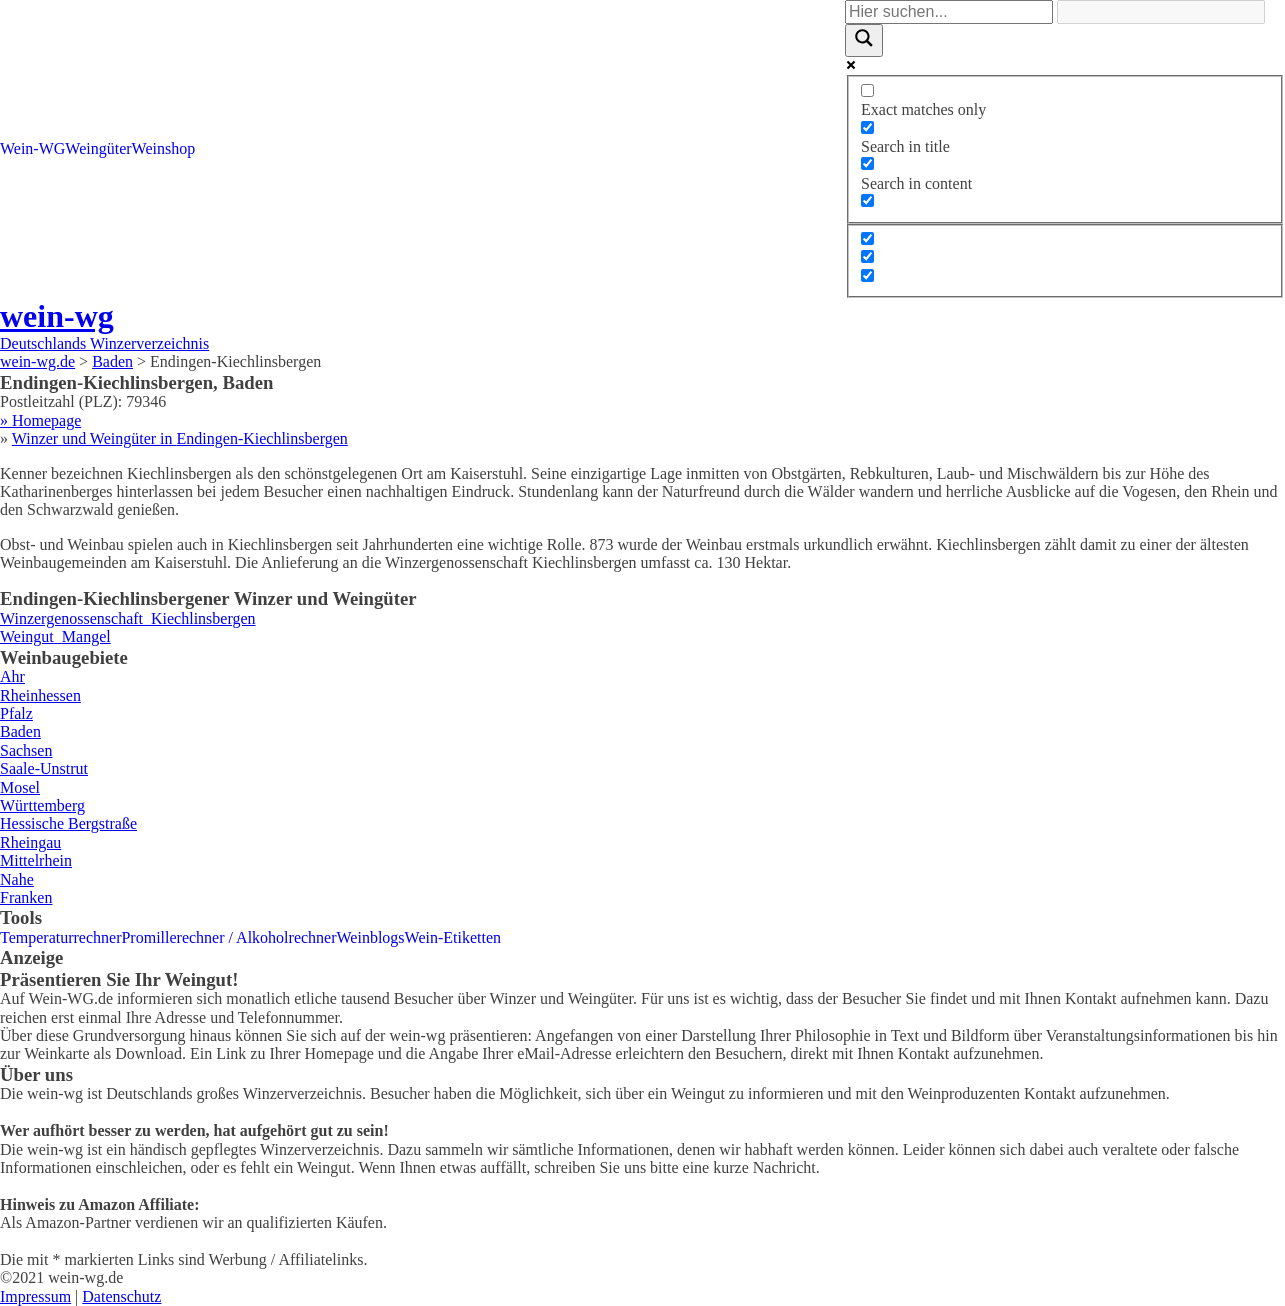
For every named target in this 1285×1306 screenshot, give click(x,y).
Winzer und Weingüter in (180, 438)
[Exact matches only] (867, 90)
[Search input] (949, 12)
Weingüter (98, 148)
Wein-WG (32, 148)
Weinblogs (371, 937)
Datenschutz (121, 1296)
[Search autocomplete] (1161, 12)
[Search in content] (867, 163)
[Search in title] (867, 127)
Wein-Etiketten (453, 937)
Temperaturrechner (60, 937)
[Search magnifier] (864, 40)
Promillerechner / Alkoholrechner (228, 937)
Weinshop (164, 148)
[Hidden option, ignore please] (867, 238)
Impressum (35, 1296)
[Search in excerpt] (867, 200)
